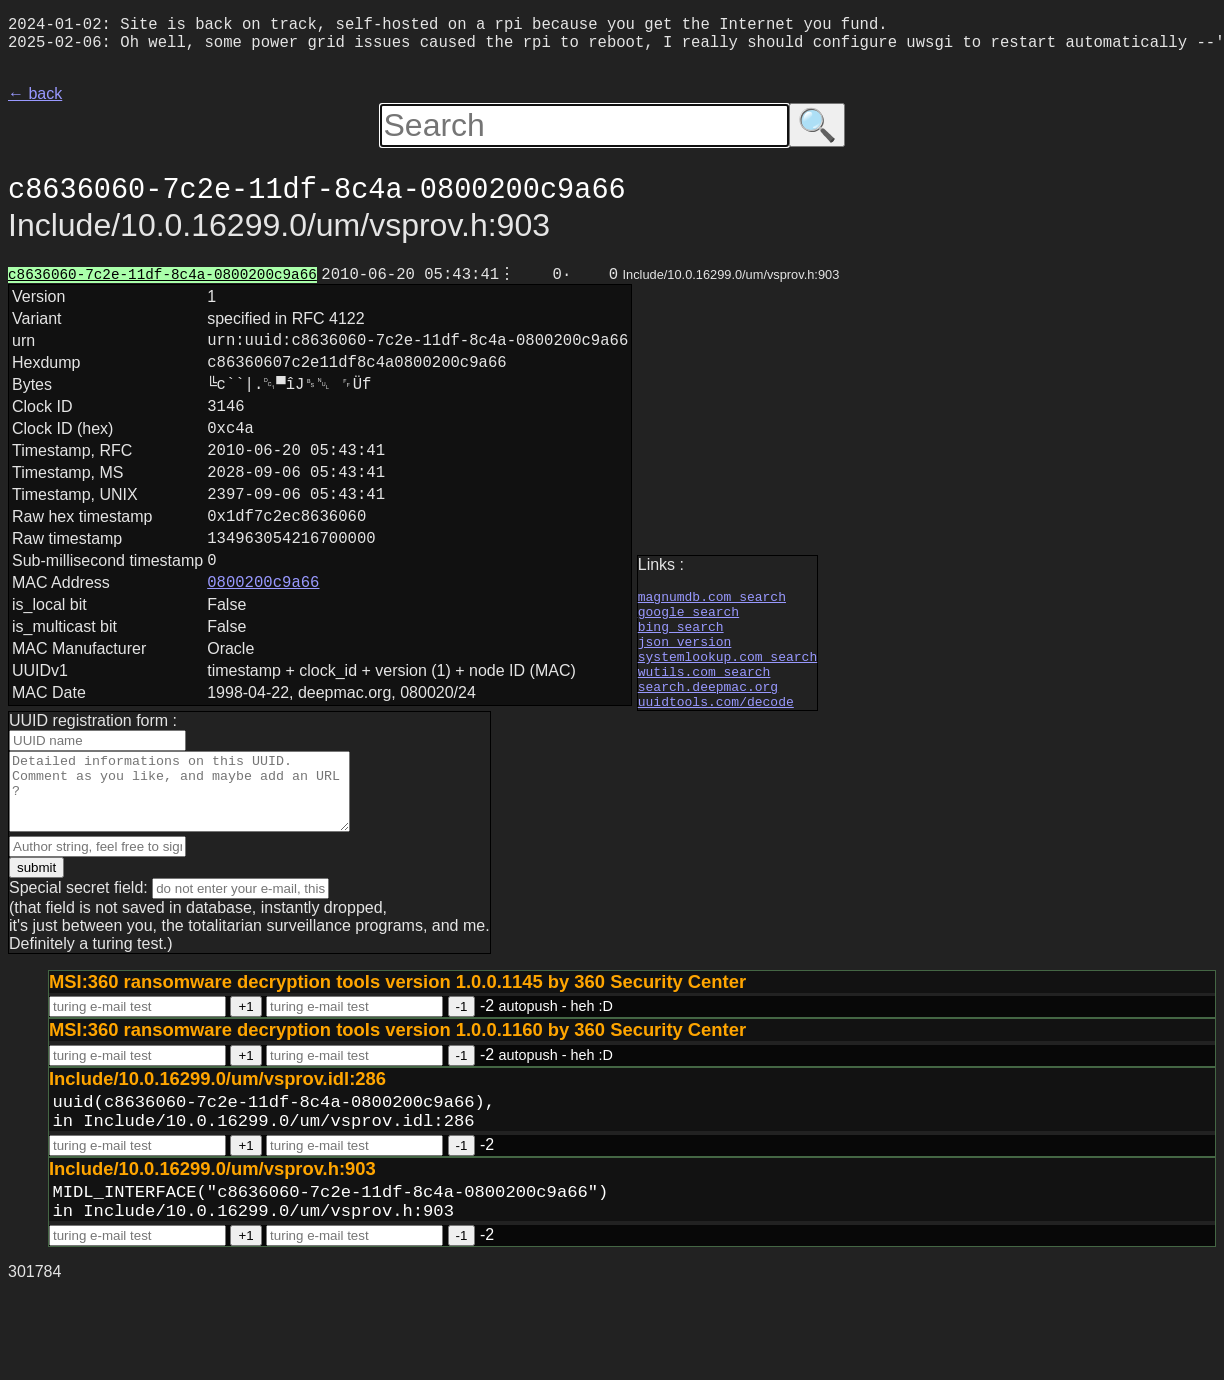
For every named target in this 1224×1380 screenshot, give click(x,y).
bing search (681, 671)
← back (35, 101)
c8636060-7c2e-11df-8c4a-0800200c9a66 (162, 285)
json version (685, 689)
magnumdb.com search (712, 635)
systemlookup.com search (727, 707)
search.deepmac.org (708, 743)
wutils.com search (704, 725)
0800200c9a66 (263, 641)
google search (688, 653)
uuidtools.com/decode (716, 761)
